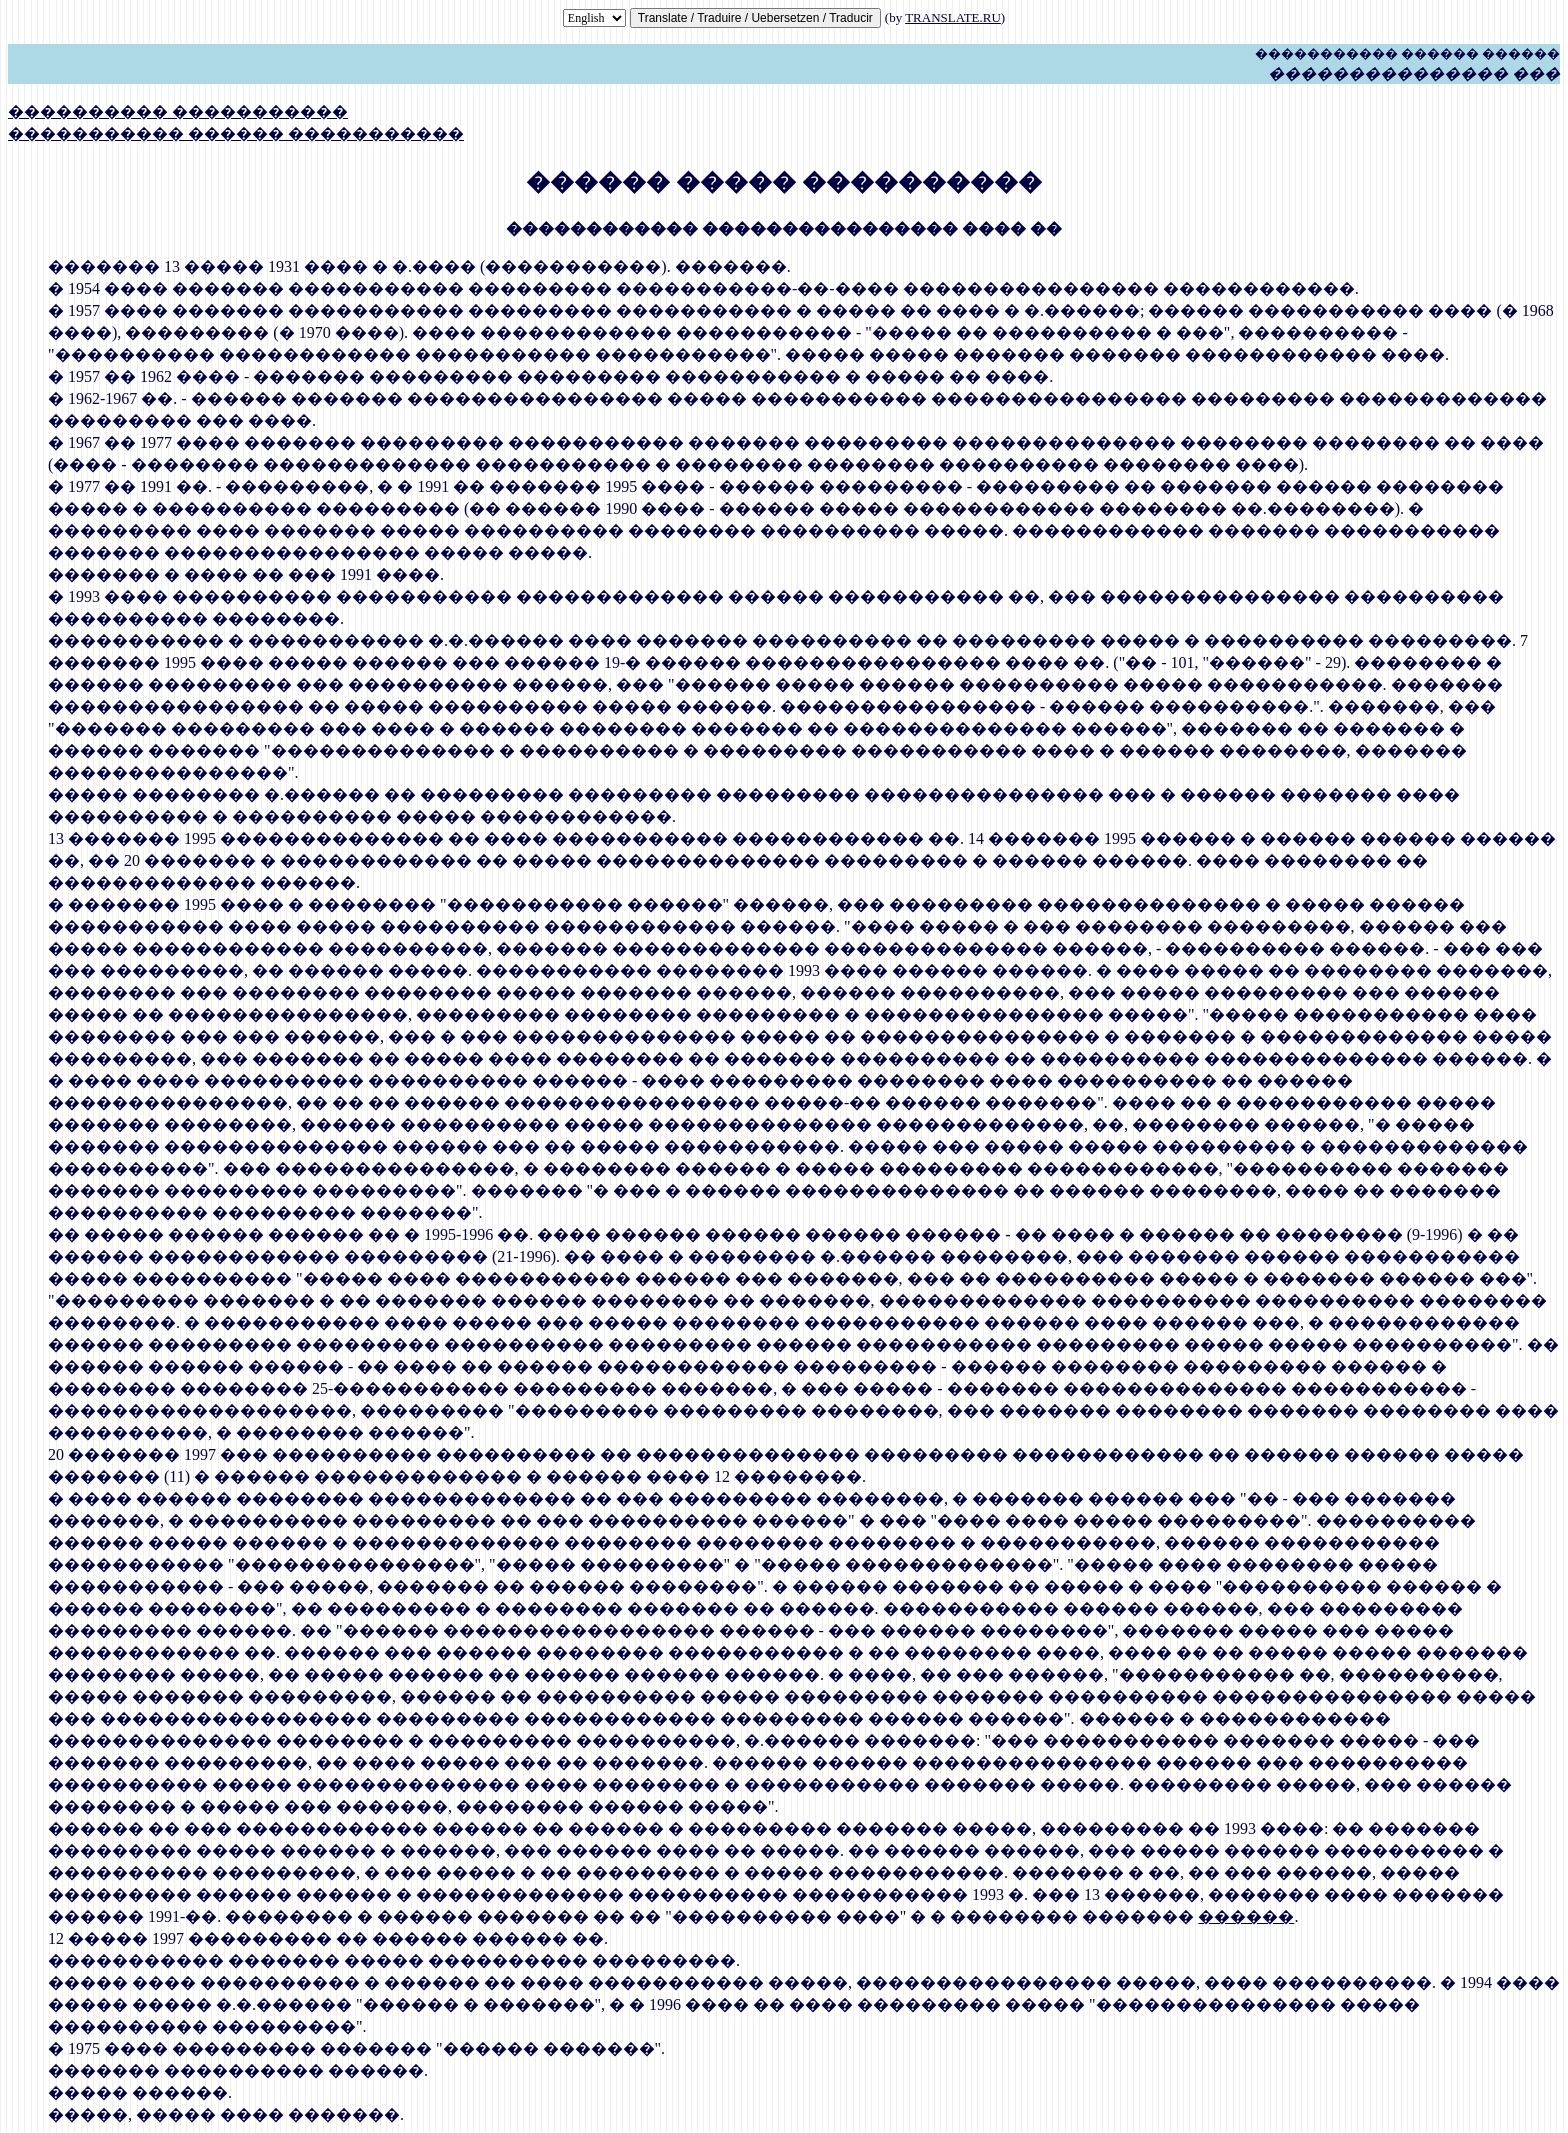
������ (1246, 1916)
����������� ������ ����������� (236, 133)
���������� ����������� (178, 111)
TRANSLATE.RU (953, 17)
